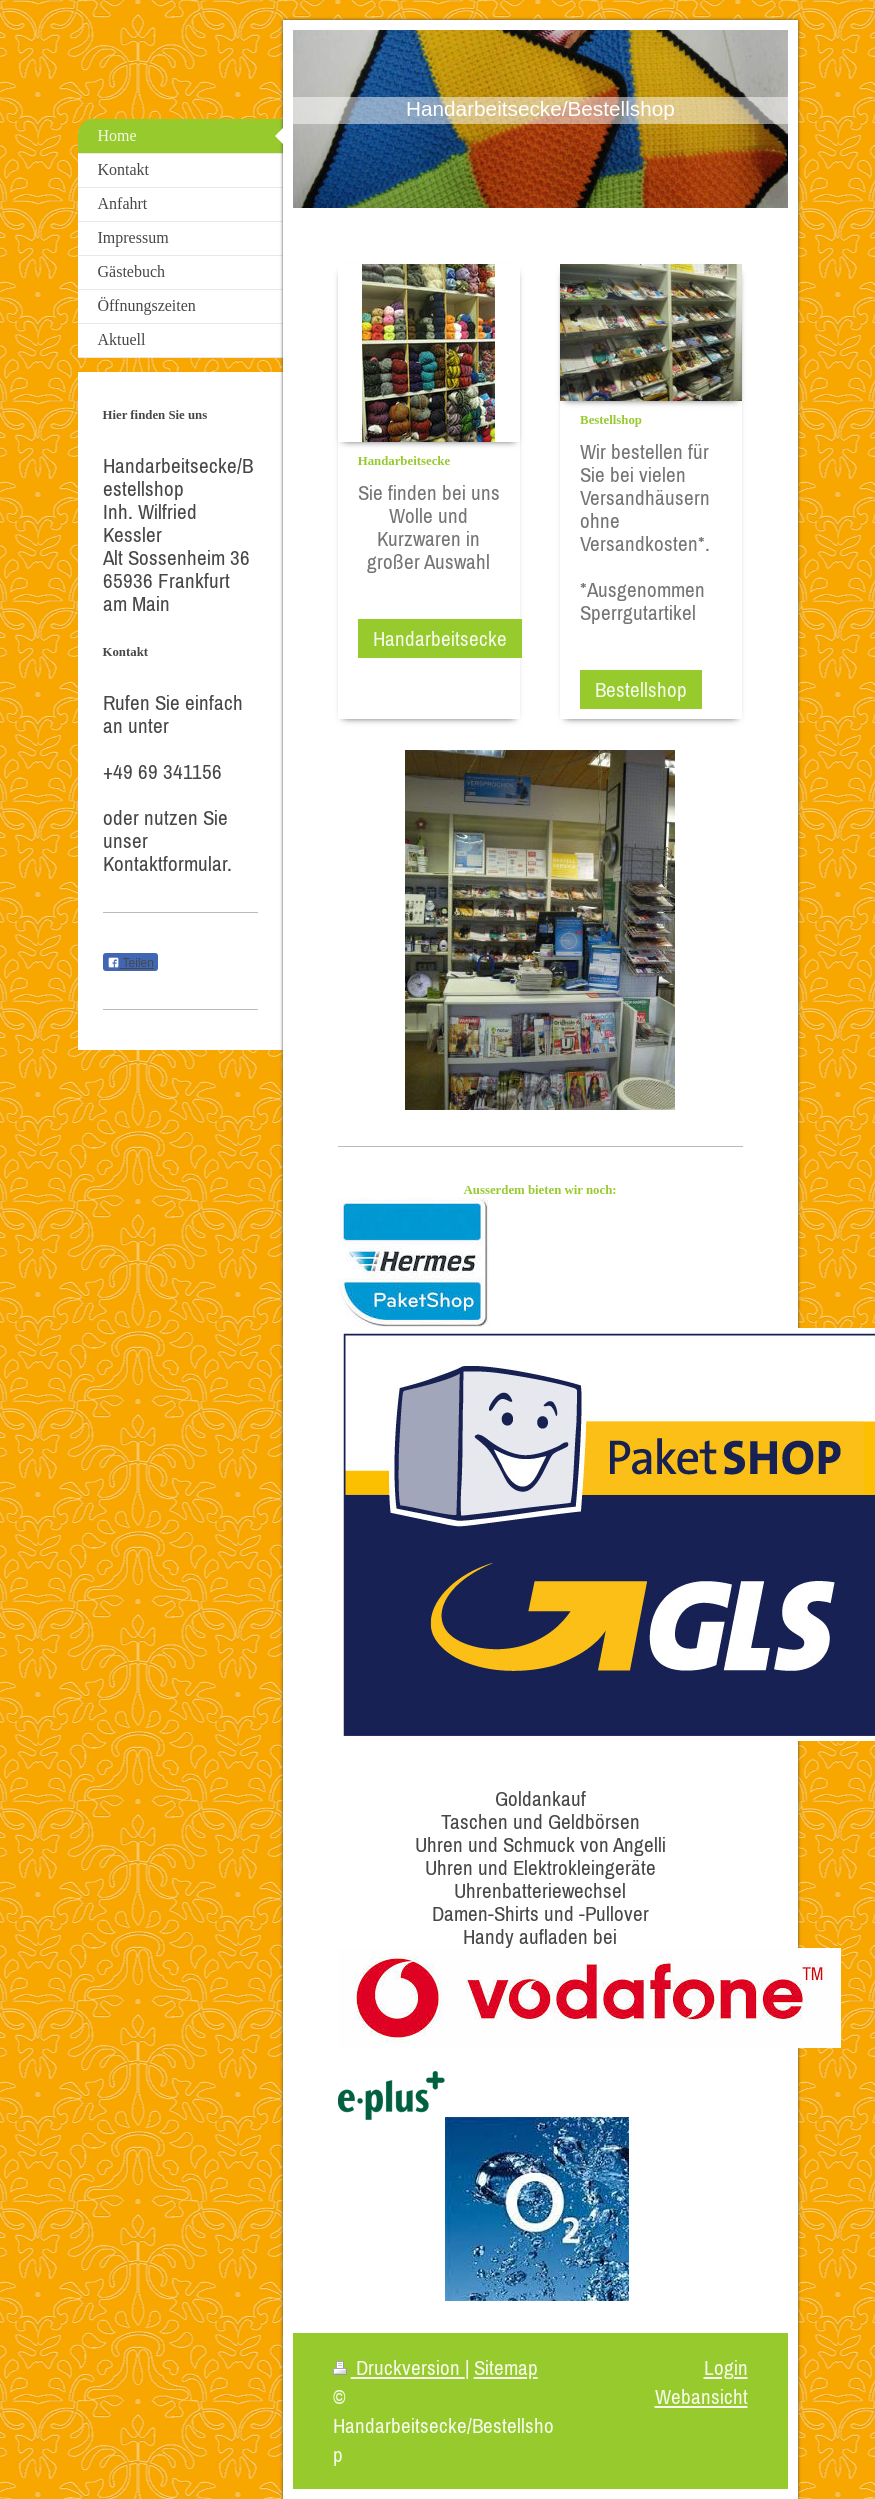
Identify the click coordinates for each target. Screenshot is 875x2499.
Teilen (130, 963)
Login (726, 2367)
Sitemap (506, 2367)
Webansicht (701, 2396)
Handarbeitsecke (440, 638)
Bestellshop (641, 689)
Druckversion (399, 2367)
